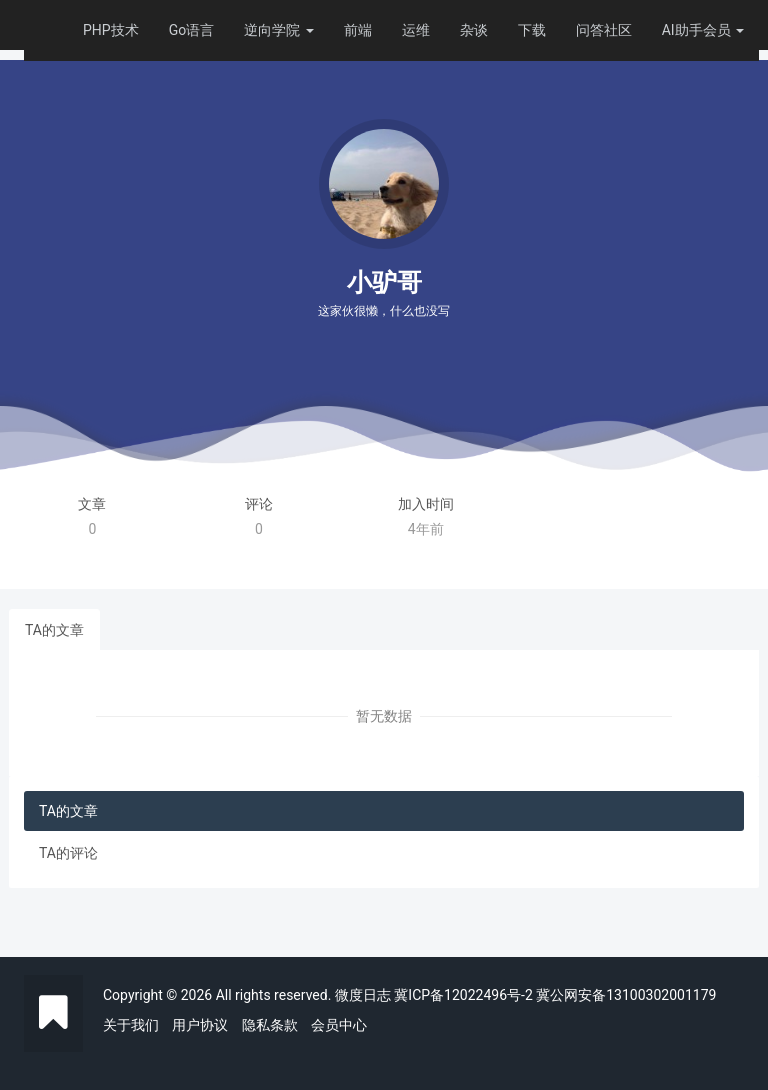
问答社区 (604, 30)
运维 (416, 30)
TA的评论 (68, 853)
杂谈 (474, 30)
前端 (358, 30)
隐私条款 (270, 1025)
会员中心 (339, 1025)
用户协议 (200, 1025)
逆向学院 (278, 30)
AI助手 (682, 30)
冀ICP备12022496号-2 (463, 995)
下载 (532, 30)
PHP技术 (111, 30)
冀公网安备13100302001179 (626, 995)
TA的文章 (54, 630)
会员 (723, 30)
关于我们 (131, 1025)
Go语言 (192, 30)
